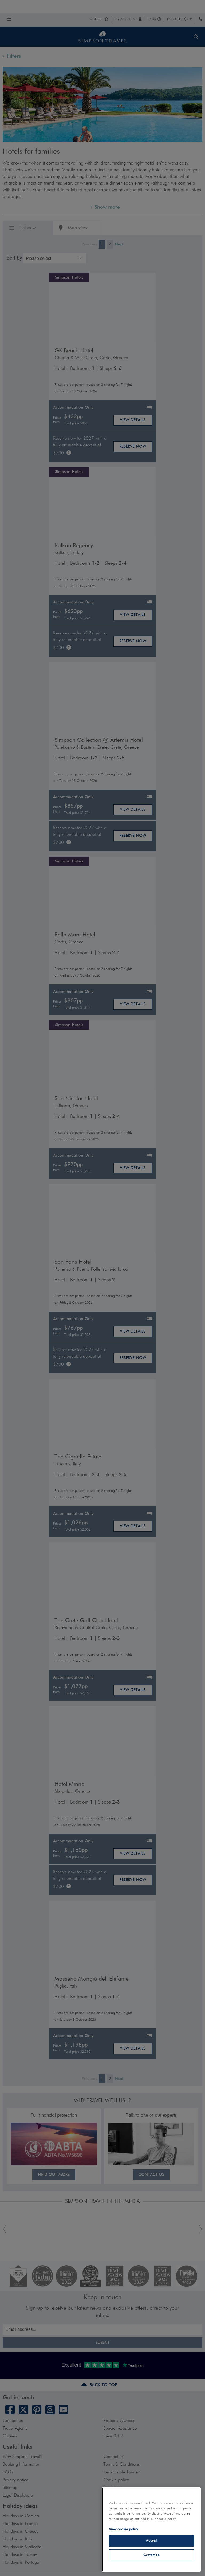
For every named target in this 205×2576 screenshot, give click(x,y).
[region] (151, 2529)
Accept (151, 2540)
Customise (151, 2555)
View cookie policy (123, 2529)
